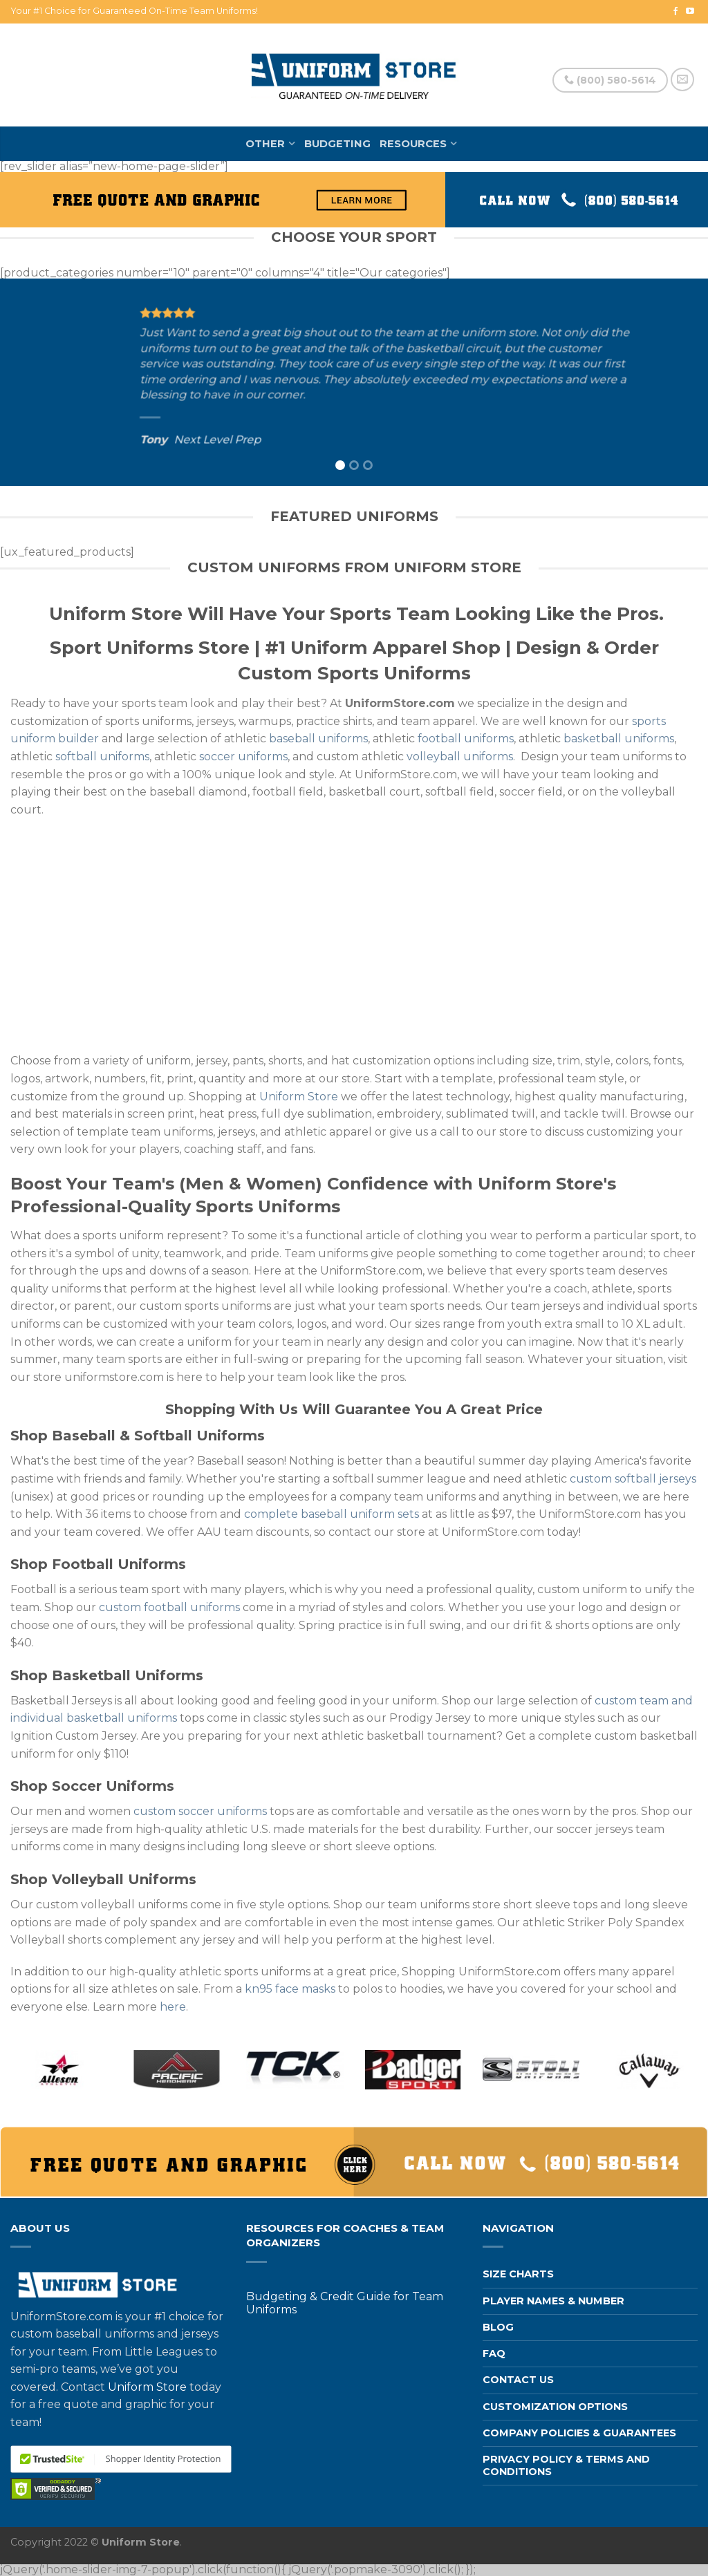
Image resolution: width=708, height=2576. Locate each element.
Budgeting (337, 144)
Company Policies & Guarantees (579, 2433)
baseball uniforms (318, 738)
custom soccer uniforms (200, 1811)
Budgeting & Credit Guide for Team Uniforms (344, 2303)
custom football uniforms (169, 1607)
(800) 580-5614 (610, 80)
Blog (498, 2327)
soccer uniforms (243, 756)
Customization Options (555, 2406)
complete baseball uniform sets (331, 1514)
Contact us (518, 2379)
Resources (413, 144)
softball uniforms (102, 756)
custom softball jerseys (633, 1478)
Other (265, 144)
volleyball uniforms (460, 756)
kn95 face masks (290, 1988)
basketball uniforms (618, 738)
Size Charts (518, 2274)
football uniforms (466, 738)
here (173, 2006)
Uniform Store (298, 1096)
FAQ (494, 2353)
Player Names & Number (553, 2301)
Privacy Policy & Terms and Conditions (566, 2465)
